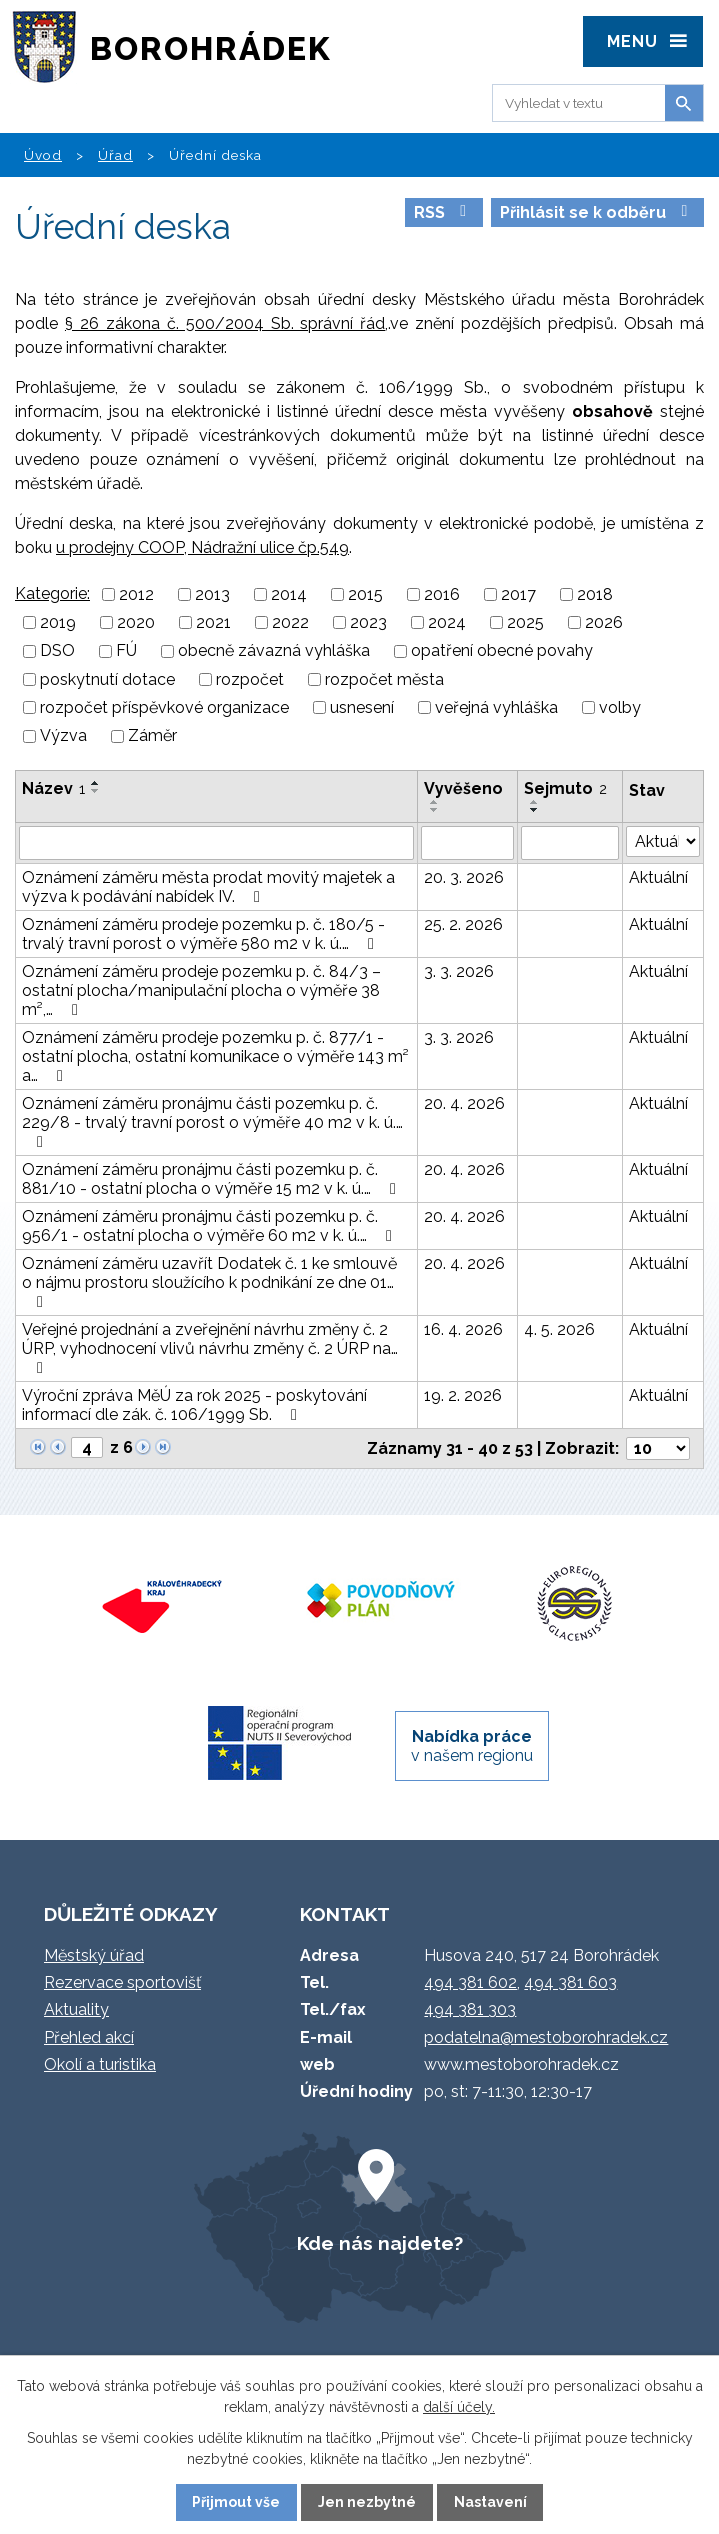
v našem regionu (472, 1746)
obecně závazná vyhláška (274, 651)
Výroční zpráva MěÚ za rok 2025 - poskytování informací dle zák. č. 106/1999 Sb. (194, 1405)
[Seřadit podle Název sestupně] (96, 791)
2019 (58, 622)
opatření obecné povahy (502, 651)
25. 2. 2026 (463, 924)
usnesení (362, 707)
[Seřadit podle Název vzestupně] (96, 783)
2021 (213, 622)
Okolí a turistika (100, 2064)
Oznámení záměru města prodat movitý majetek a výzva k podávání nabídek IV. (208, 887)
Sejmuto (565, 788)
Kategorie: (52, 593)
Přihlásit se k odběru (597, 212)
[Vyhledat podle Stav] (663, 841)
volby (620, 707)
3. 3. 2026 (459, 971)
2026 (604, 622)
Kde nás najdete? (380, 2243)
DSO (57, 651)
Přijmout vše (236, 2502)
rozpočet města (384, 679)
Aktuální (658, 877)
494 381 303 (470, 2009)
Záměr (152, 736)
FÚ (126, 651)
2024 (447, 622)
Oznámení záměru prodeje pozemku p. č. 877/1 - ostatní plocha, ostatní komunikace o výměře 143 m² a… (215, 1056)
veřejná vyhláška (496, 707)
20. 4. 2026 (464, 1103)
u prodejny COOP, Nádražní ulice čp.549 (202, 547)
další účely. (459, 2407)
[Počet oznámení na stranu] (658, 1448)
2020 (136, 622)
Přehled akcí (89, 2037)
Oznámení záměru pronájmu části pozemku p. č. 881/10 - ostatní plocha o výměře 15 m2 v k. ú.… (212, 1179)
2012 (136, 594)
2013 (212, 594)
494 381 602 (470, 1982)
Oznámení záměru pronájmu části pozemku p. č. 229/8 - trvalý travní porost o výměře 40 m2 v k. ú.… (212, 1122)
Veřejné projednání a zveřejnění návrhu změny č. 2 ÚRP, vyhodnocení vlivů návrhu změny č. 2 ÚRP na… (210, 1348)
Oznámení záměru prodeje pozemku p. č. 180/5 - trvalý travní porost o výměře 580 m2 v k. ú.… (203, 934)
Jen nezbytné (367, 2502)
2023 (368, 622)
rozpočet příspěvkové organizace (164, 707)
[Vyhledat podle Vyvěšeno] (468, 843)
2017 (518, 594)
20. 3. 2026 (464, 877)
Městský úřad (94, 1955)
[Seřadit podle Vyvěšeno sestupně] (435, 810)
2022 (290, 622)
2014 (289, 594)
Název (53, 788)
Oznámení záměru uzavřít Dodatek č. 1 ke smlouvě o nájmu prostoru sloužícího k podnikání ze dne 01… (209, 1282)
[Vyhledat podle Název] (216, 843)
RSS (443, 212)
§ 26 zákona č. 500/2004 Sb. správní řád (225, 323)
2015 (365, 594)
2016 (442, 594)
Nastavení (490, 2502)
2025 (525, 622)
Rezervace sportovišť (122, 1982)
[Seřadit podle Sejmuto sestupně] (535, 810)
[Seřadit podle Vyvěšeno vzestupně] (435, 802)
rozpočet (250, 679)
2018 (595, 594)
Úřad (115, 155)
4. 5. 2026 (559, 1329)
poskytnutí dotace (107, 679)
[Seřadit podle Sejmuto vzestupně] (535, 802)
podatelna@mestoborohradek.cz (546, 2037)
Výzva (63, 736)
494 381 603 (570, 1982)
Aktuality (76, 2009)
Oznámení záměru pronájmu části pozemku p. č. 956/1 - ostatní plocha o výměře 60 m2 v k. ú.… (210, 1226)
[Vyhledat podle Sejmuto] (570, 843)
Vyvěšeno (463, 788)
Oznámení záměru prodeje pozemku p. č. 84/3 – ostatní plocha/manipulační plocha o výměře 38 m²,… (201, 990)
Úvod (43, 155)
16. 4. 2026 (463, 1329)
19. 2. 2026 (463, 1395)
